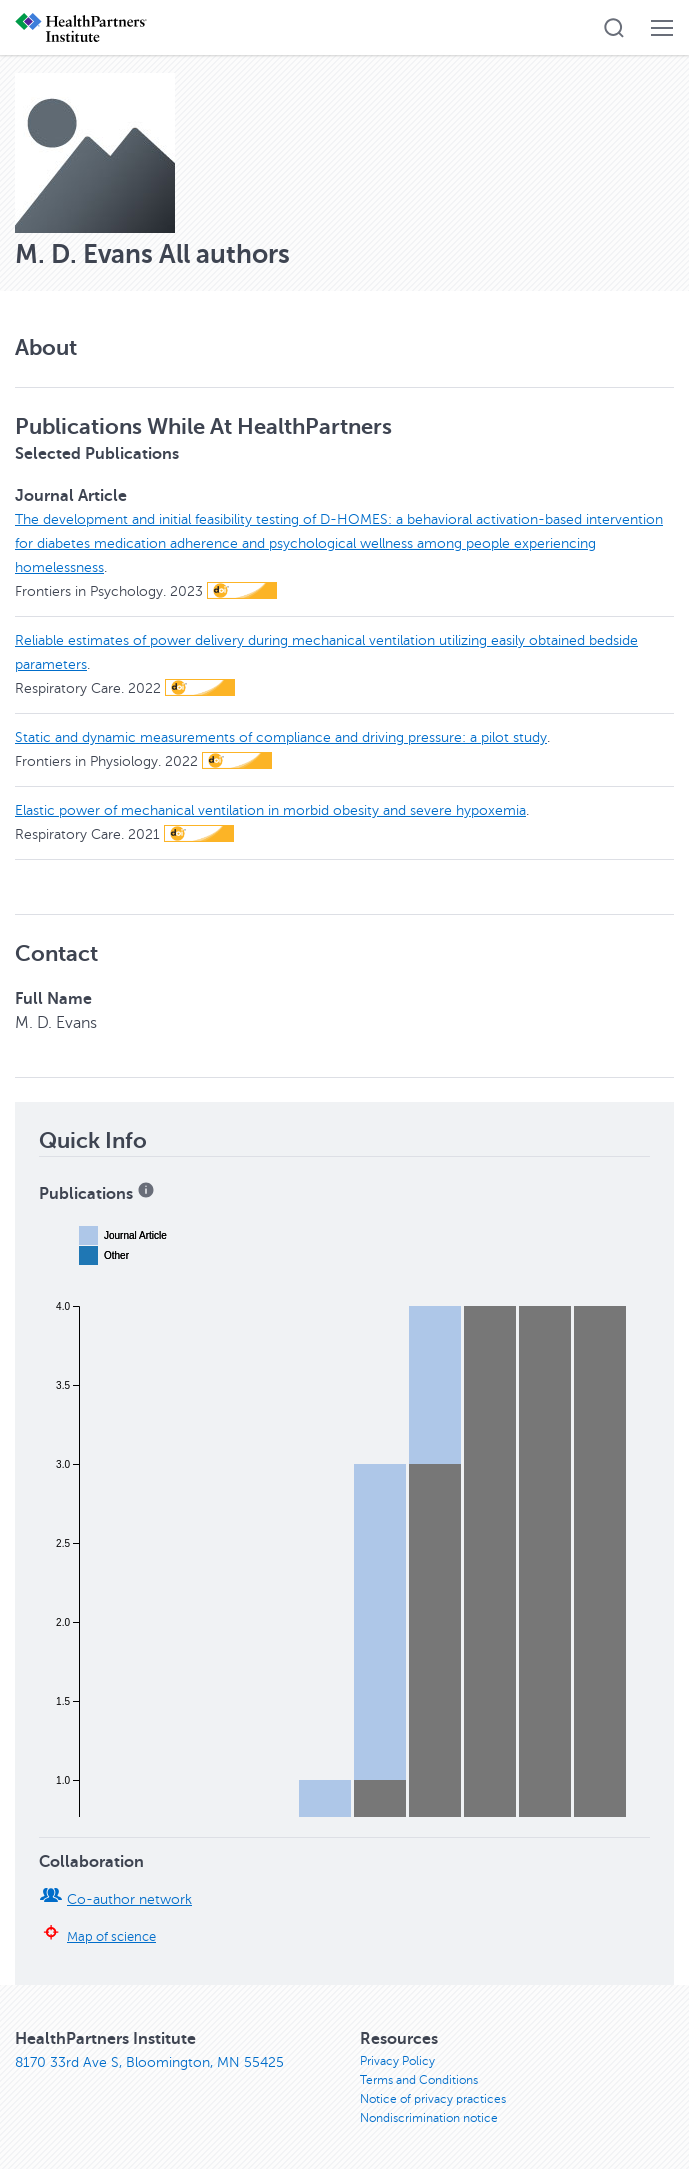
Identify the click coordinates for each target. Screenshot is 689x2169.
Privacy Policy (397, 2061)
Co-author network (129, 1899)
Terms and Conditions (419, 2080)
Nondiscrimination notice (429, 2118)
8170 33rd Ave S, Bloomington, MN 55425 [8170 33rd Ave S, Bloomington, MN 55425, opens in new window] (149, 2062)
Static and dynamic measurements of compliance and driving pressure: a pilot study (281, 737)
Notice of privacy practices (433, 2099)
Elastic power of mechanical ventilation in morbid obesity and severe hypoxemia (270, 810)
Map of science (111, 1937)
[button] (614, 28)
